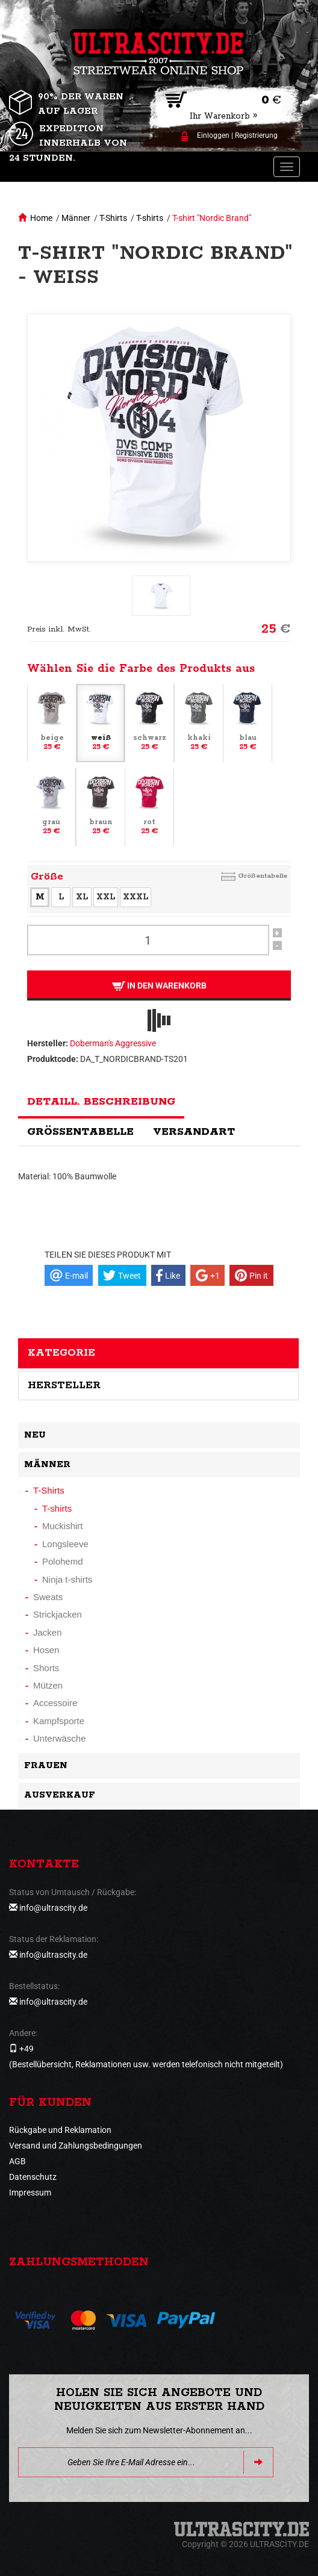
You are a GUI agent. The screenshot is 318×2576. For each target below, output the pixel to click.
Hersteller (64, 1385)
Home (41, 218)
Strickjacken (57, 1614)
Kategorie (61, 1352)
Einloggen (213, 135)
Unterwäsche (59, 1738)
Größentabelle (262, 875)
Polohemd (62, 1561)
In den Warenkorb (159, 986)
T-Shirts (113, 218)
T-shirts (149, 218)
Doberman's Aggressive (113, 1043)
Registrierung (256, 135)
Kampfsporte (58, 1721)
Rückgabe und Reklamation (60, 2130)
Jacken (47, 1632)
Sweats (48, 1597)
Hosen (46, 1650)
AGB (17, 2161)
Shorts (46, 1668)
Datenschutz (33, 2177)
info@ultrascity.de (53, 1908)
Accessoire (55, 1703)
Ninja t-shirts (67, 1579)
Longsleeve (65, 1544)
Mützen (48, 1685)
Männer (75, 218)
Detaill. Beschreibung (101, 1101)
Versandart (194, 1131)
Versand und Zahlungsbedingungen (75, 2145)
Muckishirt (62, 1526)
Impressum (30, 2192)
